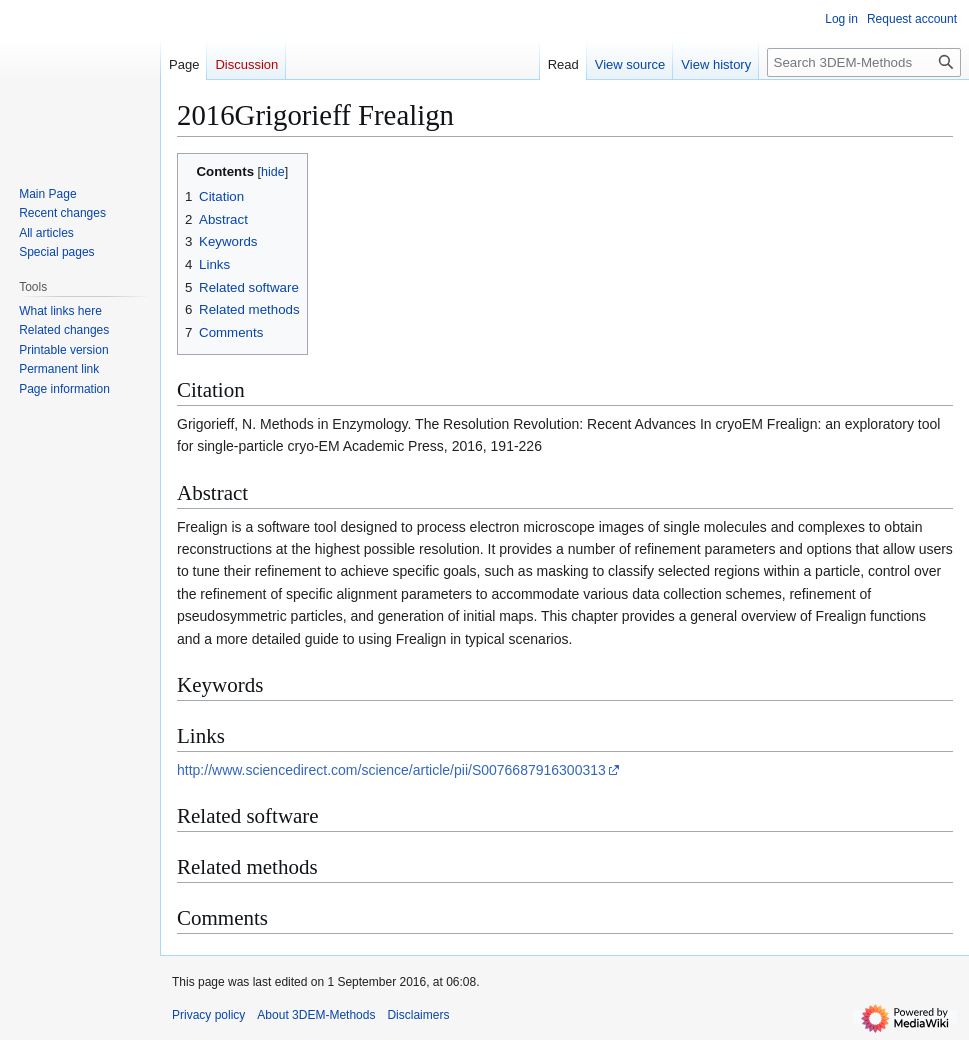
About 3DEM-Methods (316, 1015)
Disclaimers (418, 1015)
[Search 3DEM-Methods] (864, 62)
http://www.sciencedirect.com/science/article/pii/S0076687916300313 (391, 770)
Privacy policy (208, 1015)
